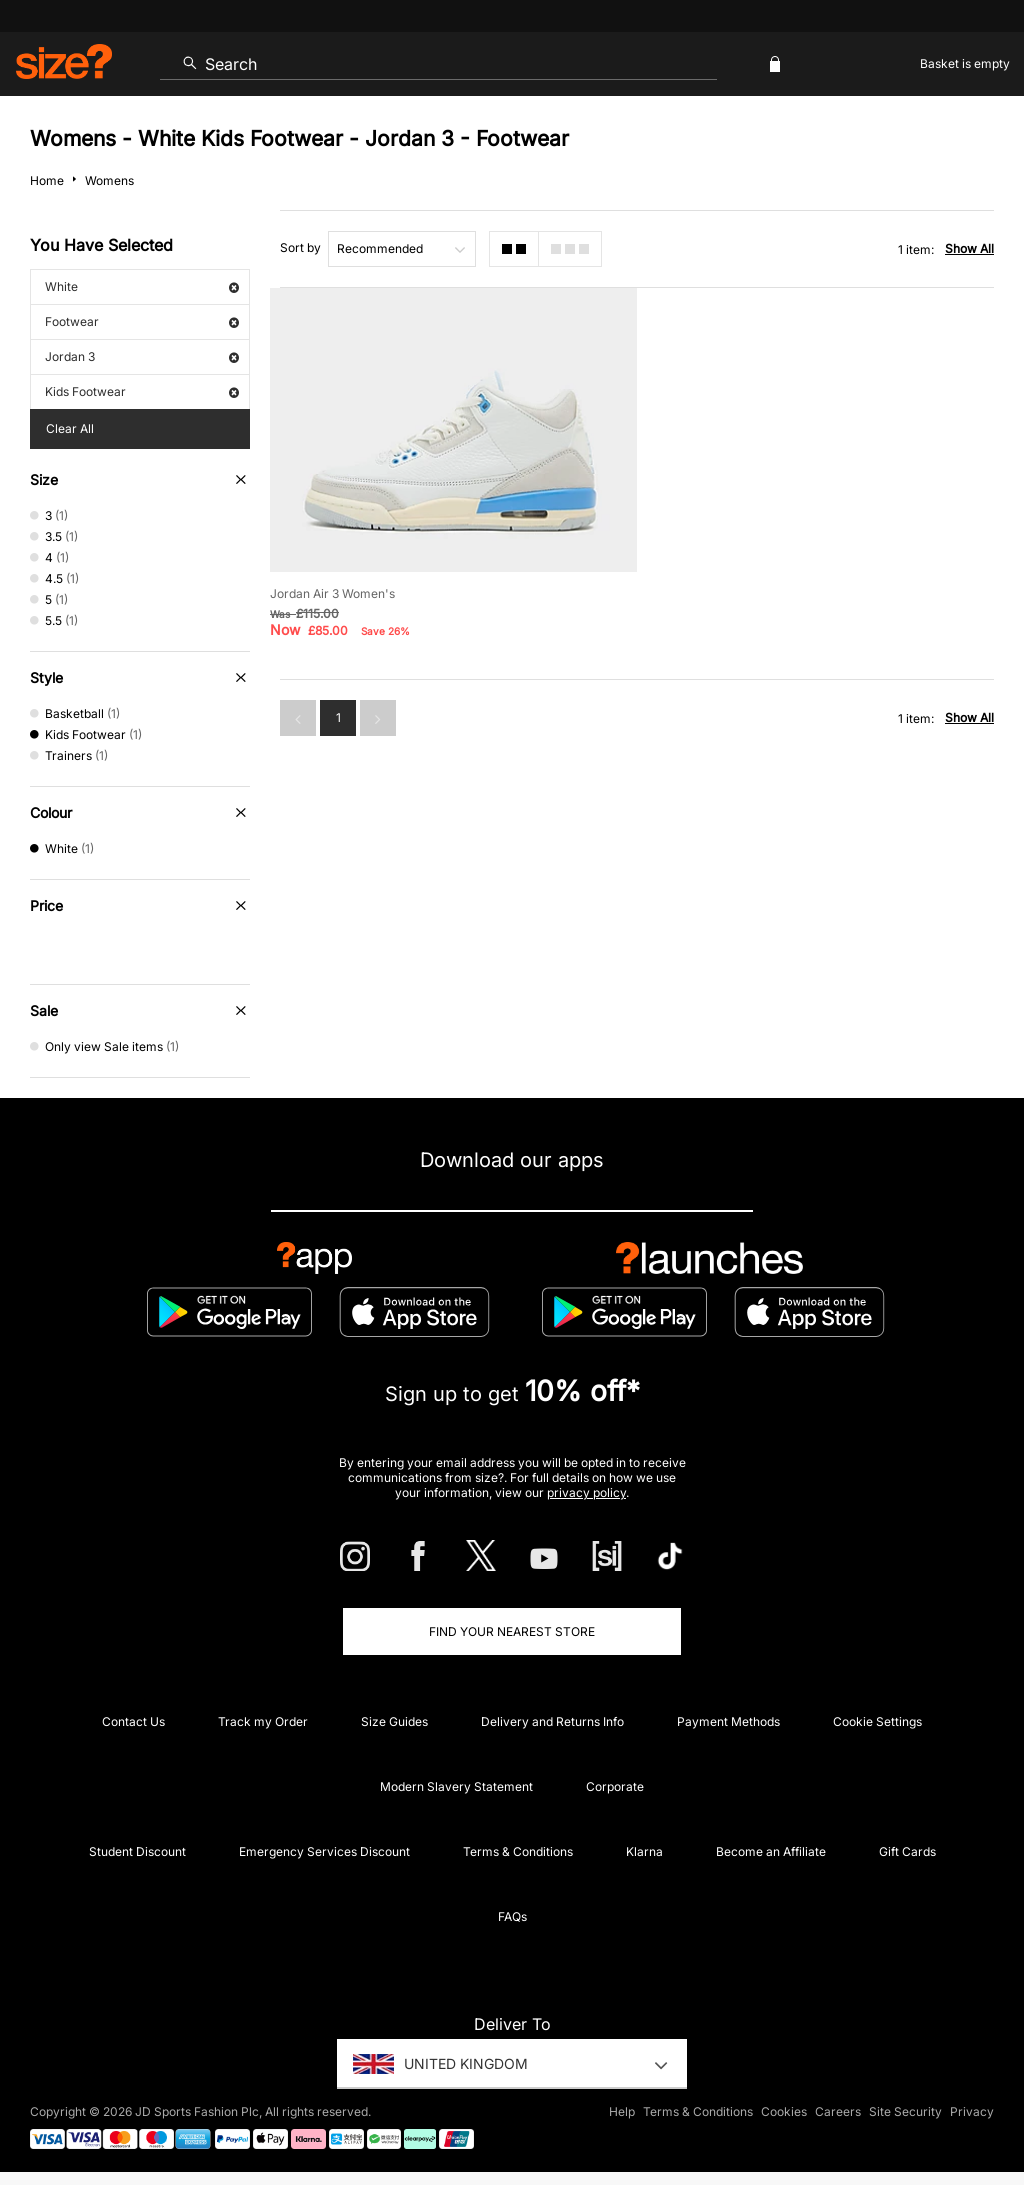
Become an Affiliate (771, 1851)
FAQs (512, 1916)
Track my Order (263, 1721)
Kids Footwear (142, 391)
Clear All (70, 428)
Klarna (644, 1851)
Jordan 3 (142, 356)
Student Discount (137, 1851)
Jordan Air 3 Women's (332, 593)
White (142, 286)
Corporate (615, 1786)
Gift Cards (907, 1851)
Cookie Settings (877, 1721)
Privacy (972, 2111)
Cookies (784, 2111)
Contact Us (133, 1721)
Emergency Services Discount (324, 1851)
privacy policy (586, 1492)
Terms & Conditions (518, 1851)
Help (622, 2111)
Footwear (142, 321)
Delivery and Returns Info (552, 1721)
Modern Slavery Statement (456, 1786)
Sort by (300, 247)
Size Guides (394, 1721)
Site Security (905, 2111)
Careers (838, 2111)
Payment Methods (728, 1721)
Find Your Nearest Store (512, 1631)
